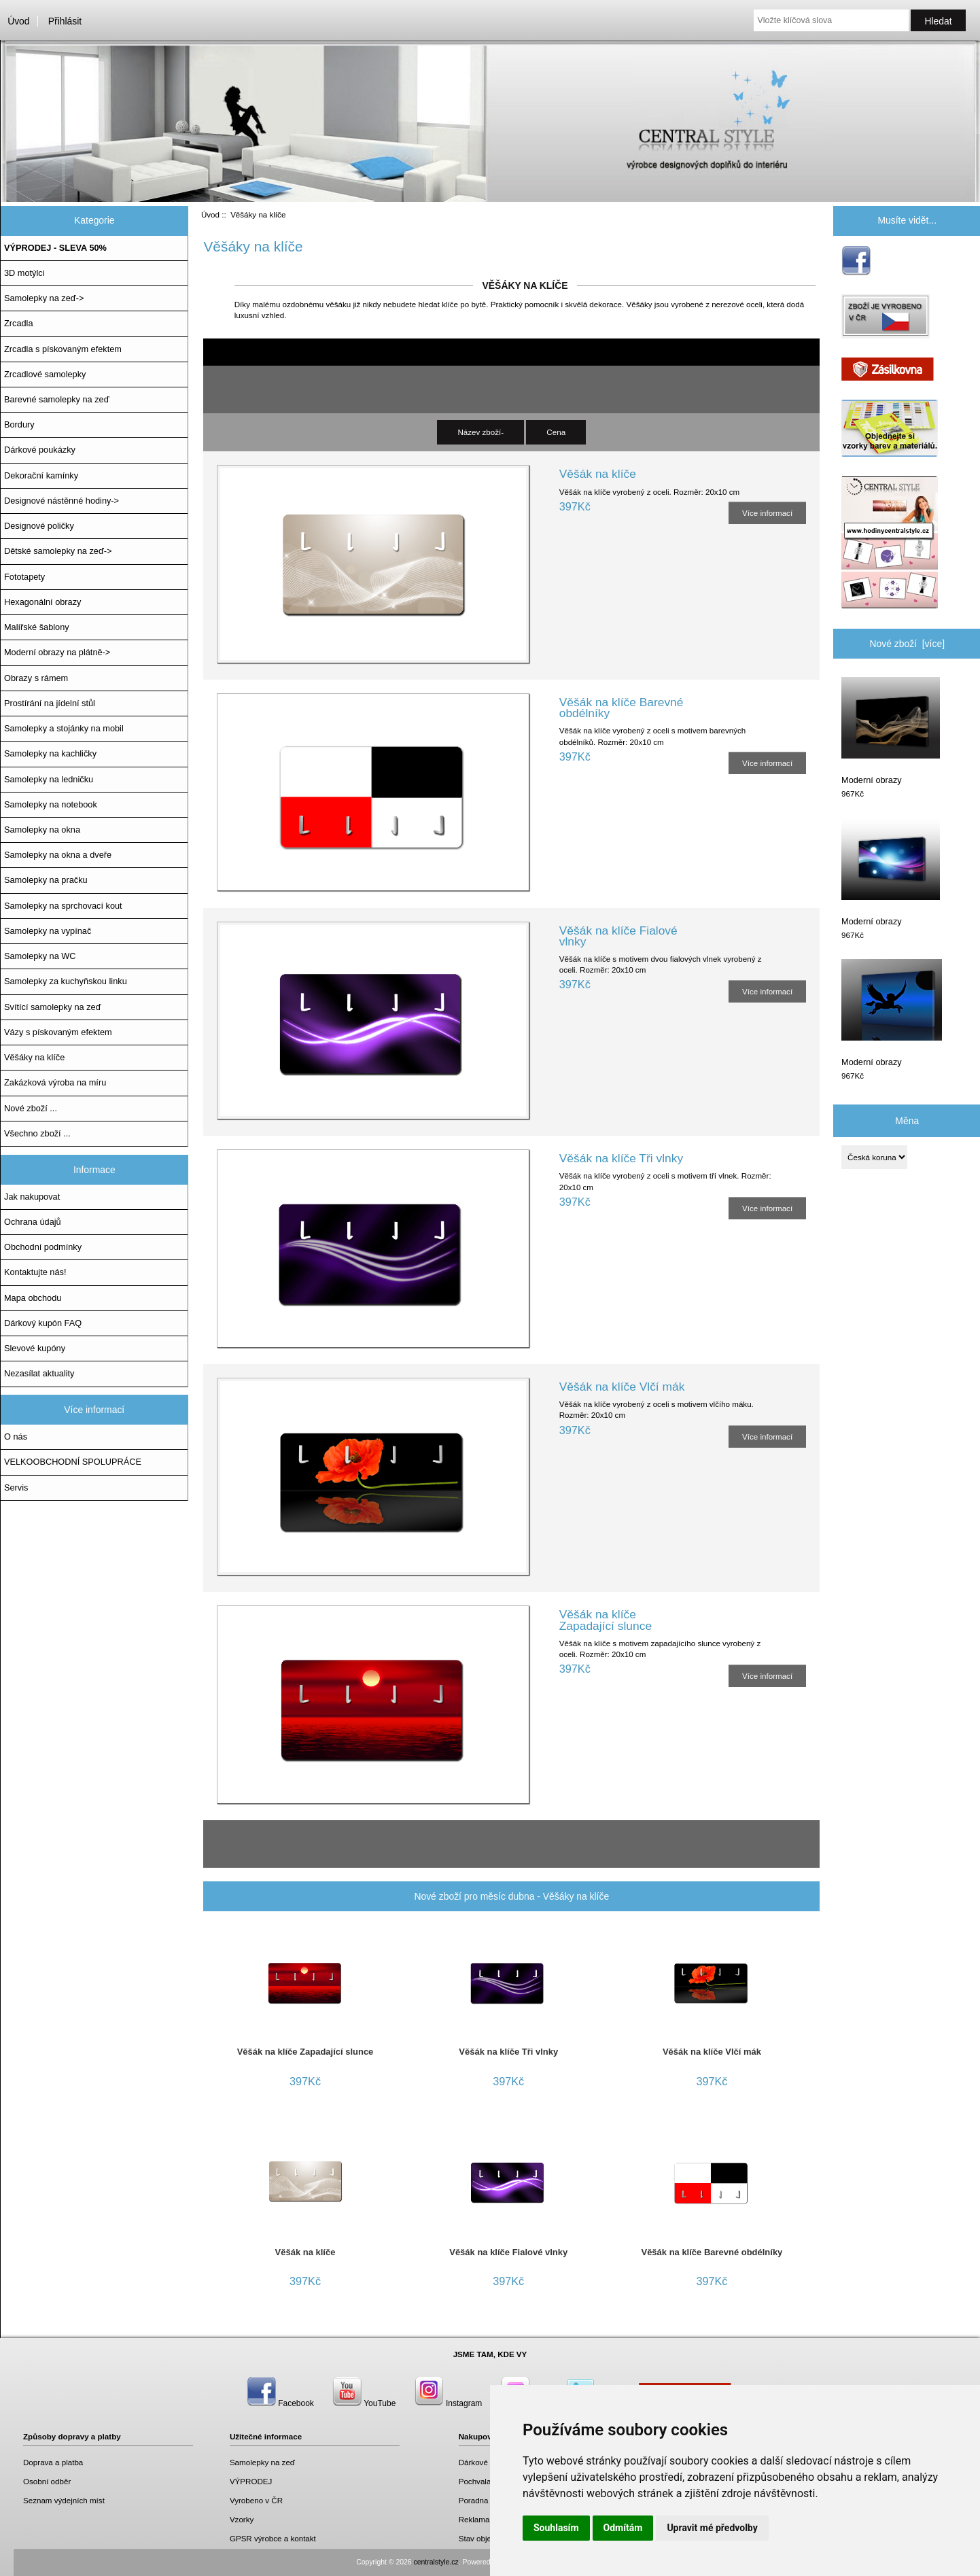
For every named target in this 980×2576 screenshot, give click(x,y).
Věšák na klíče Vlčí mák (622, 1386)
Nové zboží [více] (907, 643)
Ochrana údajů (32, 1222)
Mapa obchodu (32, 1298)
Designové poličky (39, 526)
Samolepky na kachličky (50, 753)
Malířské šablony (36, 627)
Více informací (767, 512)
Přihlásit (65, 21)
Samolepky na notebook (50, 804)
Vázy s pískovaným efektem (58, 1032)
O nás (15, 1436)
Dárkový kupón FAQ (43, 1323)
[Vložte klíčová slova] (831, 20)
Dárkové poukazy (489, 2462)
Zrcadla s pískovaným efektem (63, 349)
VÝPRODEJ (251, 2481)
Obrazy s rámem (36, 678)
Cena (555, 432)
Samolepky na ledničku (48, 779)
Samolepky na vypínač (47, 931)
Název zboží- (480, 432)
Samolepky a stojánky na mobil (64, 728)
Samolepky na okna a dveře (57, 855)
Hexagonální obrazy (42, 602)
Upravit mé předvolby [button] (712, 2527)
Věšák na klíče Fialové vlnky (618, 936)
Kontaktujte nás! (35, 1272)
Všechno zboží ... (37, 1133)
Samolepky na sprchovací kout (63, 906)
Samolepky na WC (40, 956)
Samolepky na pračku (46, 880)
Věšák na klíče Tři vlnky (621, 1158)
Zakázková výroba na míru (55, 1082)
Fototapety (24, 577)
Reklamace (478, 2519)
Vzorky (241, 2519)
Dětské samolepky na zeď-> (57, 551)
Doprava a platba (53, 2462)
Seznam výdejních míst (64, 2500)
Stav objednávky (488, 2538)
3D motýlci (24, 273)
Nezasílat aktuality (39, 1373)
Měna (907, 1120)
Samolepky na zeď (262, 2462)
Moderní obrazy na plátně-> (57, 652)
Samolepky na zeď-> (44, 298)
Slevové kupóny (34, 1348)
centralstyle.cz (436, 2562)
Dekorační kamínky (41, 475)
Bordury (19, 424)
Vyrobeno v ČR (256, 2500)
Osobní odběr (47, 2481)
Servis (16, 1487)
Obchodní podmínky (43, 1247)
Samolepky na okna (42, 829)
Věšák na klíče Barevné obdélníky (621, 707)
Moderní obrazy (890, 731)
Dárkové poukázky (39, 450)
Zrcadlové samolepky (45, 374)
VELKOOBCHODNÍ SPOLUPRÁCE (72, 1462)
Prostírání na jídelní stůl (49, 703)
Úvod (18, 21)
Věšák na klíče (597, 474)
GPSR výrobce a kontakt (273, 2538)
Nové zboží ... (30, 1108)
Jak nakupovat (32, 1196)
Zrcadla (18, 323)
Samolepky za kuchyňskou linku (65, 981)
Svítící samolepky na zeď (52, 1007)
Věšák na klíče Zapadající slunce (605, 1619)
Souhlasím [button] (556, 2527)
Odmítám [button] (623, 2527)
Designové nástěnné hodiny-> (61, 500)
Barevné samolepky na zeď (56, 399)
